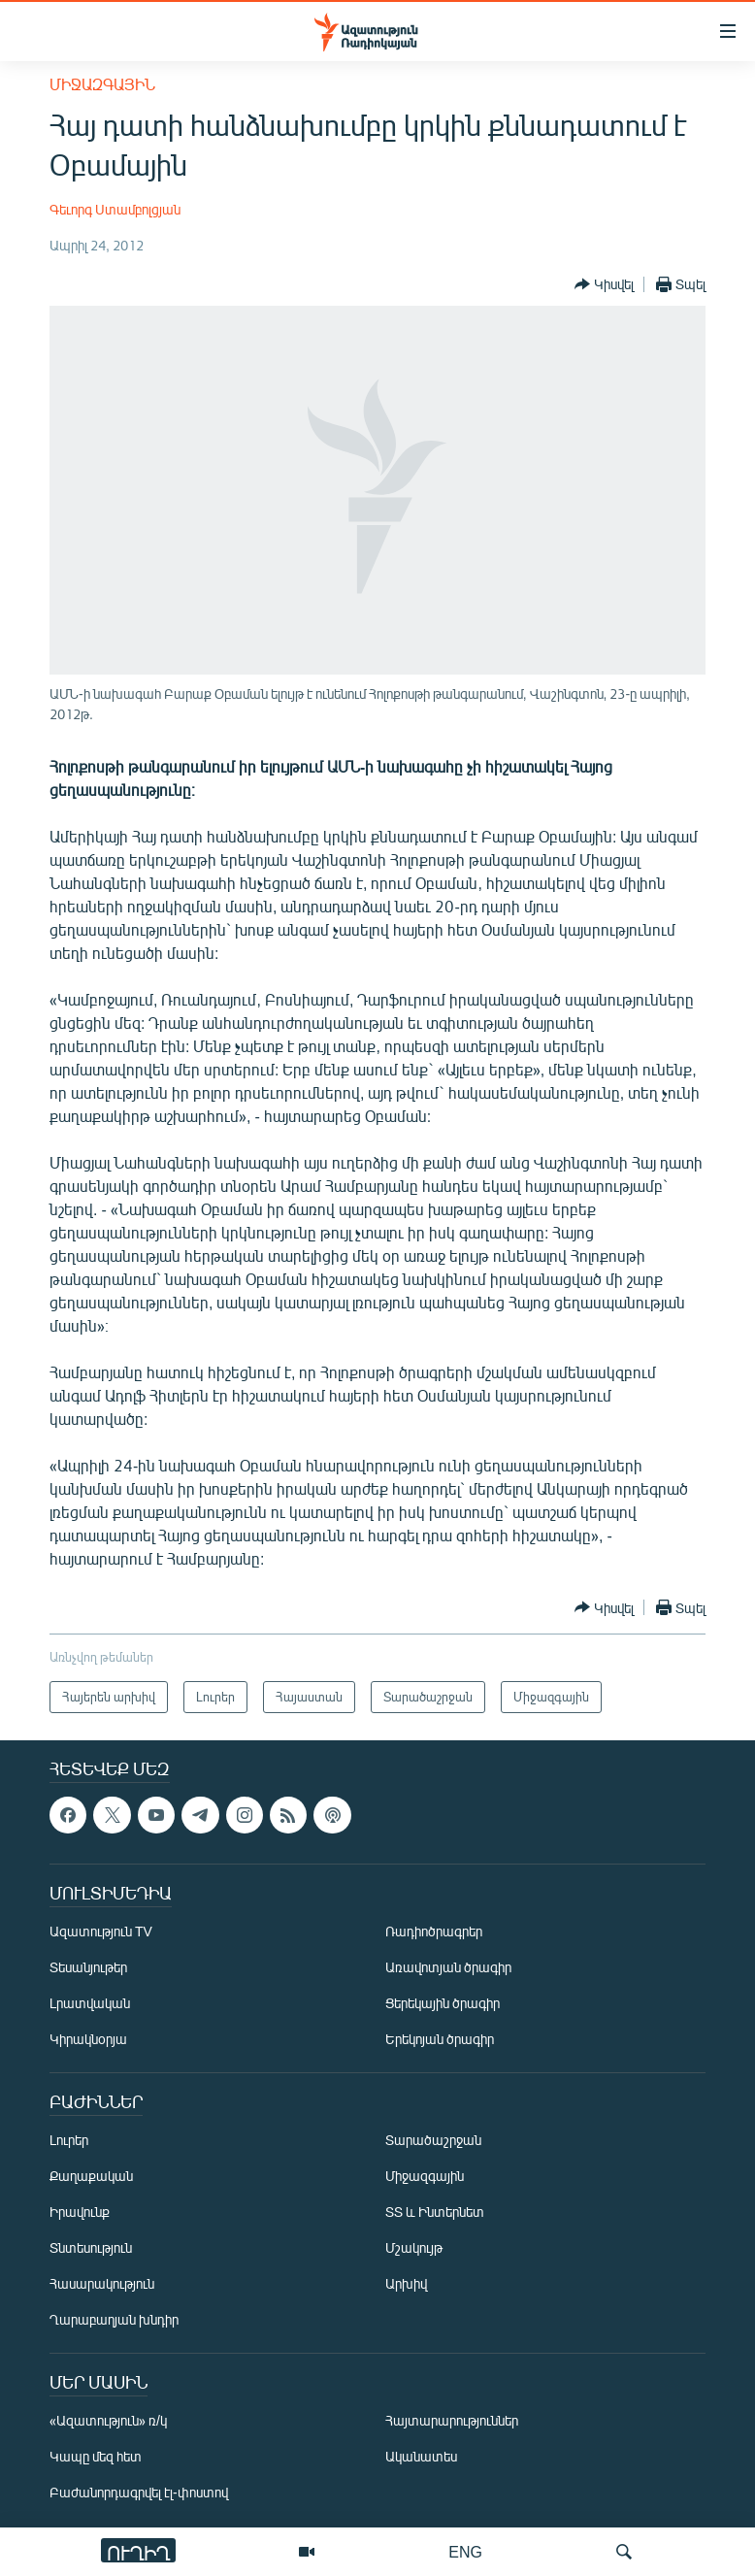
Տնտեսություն (90, 2247)
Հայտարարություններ (451, 2420)
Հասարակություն (101, 2283)
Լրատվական (89, 2003)
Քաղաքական (91, 2175)
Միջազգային (102, 84)
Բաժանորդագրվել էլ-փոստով (138, 2492)
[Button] (604, 284)
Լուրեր (68, 2139)
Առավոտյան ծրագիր (448, 1967)
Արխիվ (406, 2283)
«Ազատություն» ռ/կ (108, 2420)
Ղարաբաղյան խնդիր (114, 2319)
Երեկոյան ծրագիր (439, 2039)
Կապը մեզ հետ (95, 2456)
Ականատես (421, 2456)
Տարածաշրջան (433, 2139)
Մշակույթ (414, 2247)
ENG (465, 2551)
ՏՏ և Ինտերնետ (434, 2211)
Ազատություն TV (100, 1931)
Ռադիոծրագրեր (433, 1931)
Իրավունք (79, 2211)
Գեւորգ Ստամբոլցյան (115, 209)
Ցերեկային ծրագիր (442, 2003)
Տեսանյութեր (88, 1967)
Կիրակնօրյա (88, 2039)
